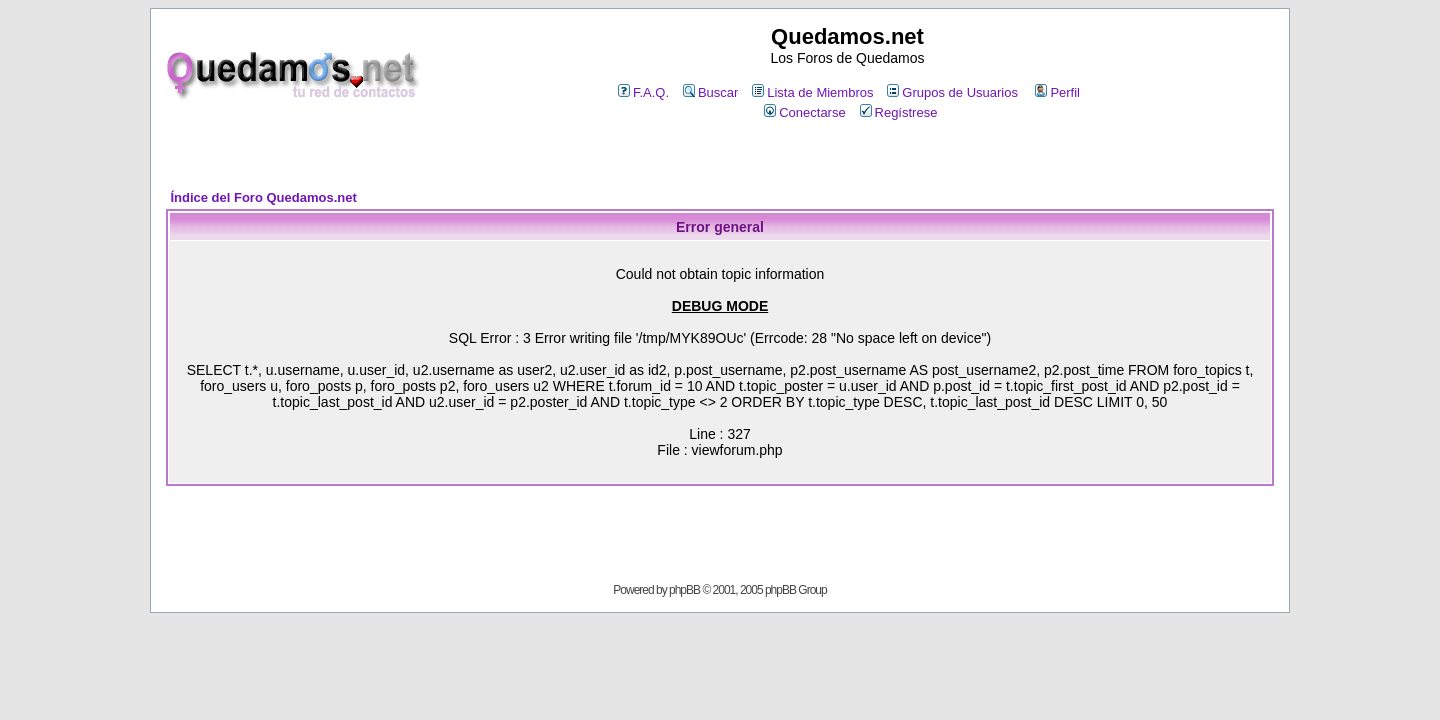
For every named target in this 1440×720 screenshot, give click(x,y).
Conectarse (804, 112)
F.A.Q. (643, 92)
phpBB (684, 590)
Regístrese (899, 112)
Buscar (710, 92)
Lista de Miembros (812, 92)
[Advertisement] (720, 156)
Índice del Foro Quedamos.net (263, 197)
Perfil (1057, 92)
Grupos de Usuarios (952, 92)
